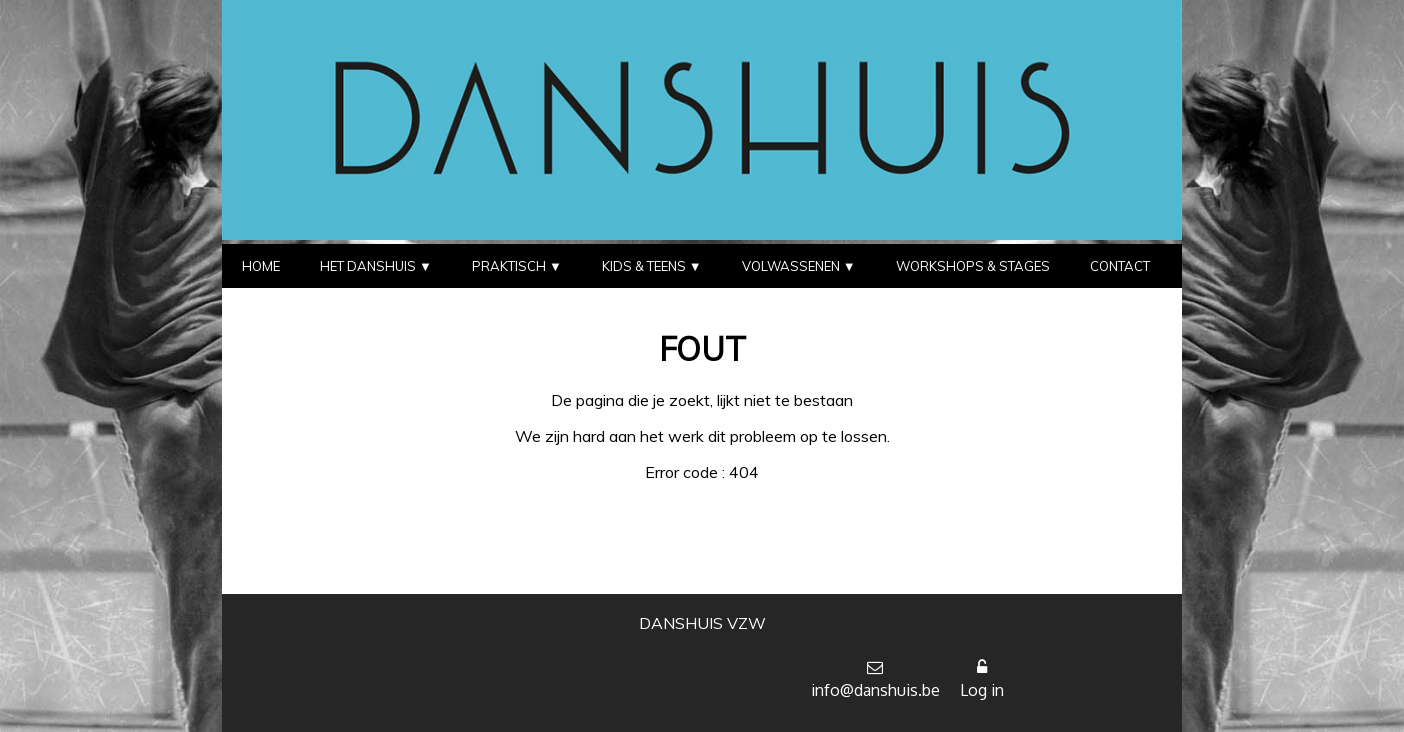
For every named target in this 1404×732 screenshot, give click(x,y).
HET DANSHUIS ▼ (376, 266)
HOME (261, 266)
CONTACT (1120, 266)
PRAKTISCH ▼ (517, 266)
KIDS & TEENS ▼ (652, 266)
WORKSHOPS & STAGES (973, 266)
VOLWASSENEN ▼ (799, 266)
